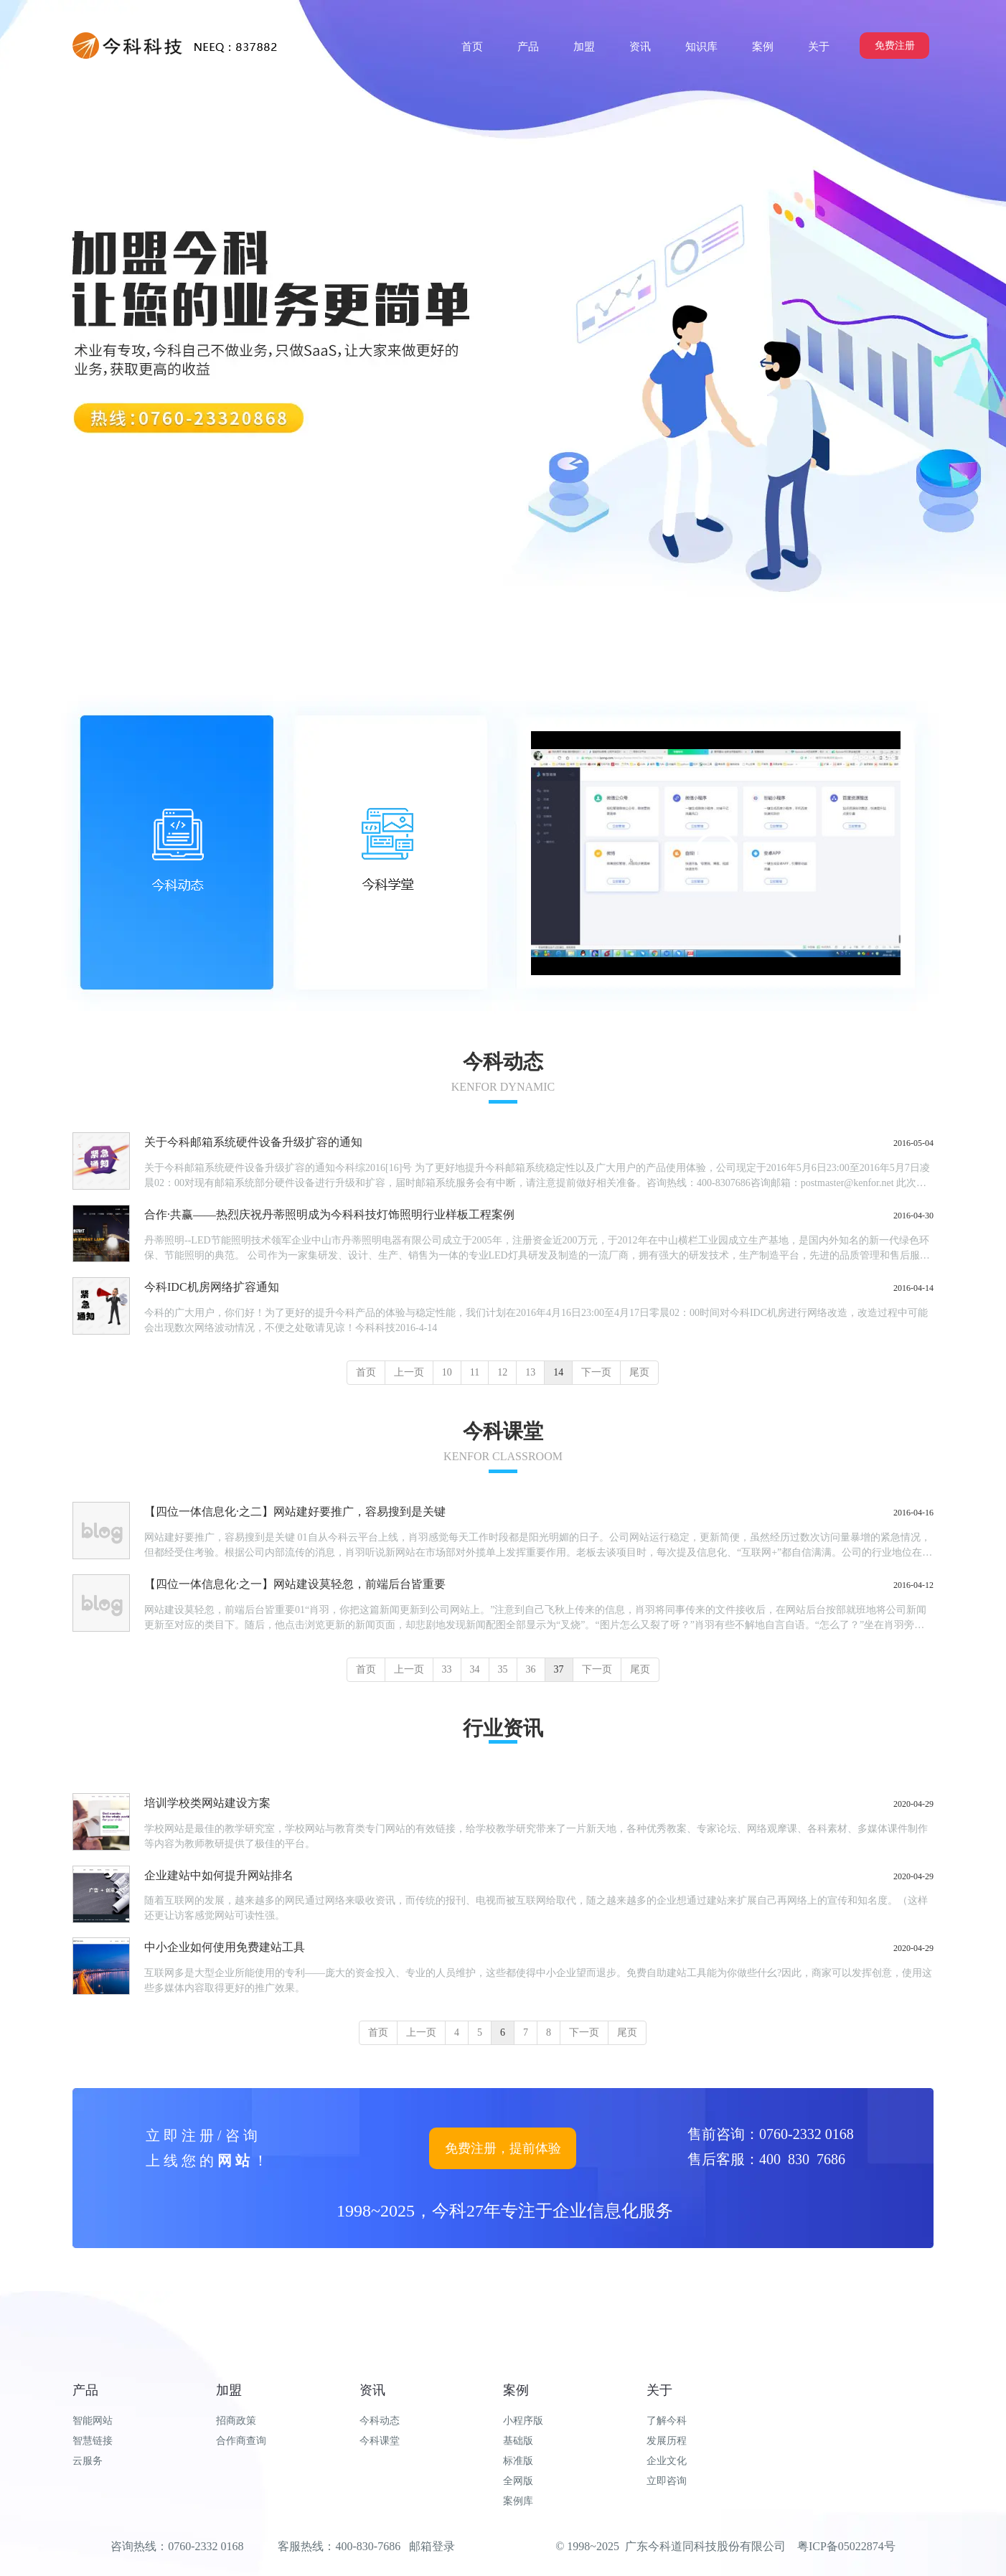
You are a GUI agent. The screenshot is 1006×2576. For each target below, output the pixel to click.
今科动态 (379, 2420)
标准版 (518, 2460)
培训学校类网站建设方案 (207, 1803)
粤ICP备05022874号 (846, 2546)
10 (447, 1372)
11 (474, 1372)
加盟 (229, 2390)
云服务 (87, 2460)
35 (503, 1669)
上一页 (409, 1372)
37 (559, 1669)
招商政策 (236, 2420)
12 (502, 1372)
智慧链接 (92, 2440)
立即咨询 (667, 2481)
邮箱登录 (432, 2546)
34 (475, 1669)
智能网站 (92, 2420)
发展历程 (667, 2440)
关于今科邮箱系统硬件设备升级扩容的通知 (253, 1142)
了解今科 (667, 2420)
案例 (516, 2390)
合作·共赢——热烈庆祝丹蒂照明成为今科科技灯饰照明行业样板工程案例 (329, 1214)
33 (447, 1669)
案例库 (518, 2501)
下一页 (596, 1372)
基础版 (518, 2440)
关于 (659, 2390)
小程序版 (523, 2420)
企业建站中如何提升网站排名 (218, 1875)
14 (558, 1372)
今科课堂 (379, 2440)
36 (531, 1669)
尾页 (639, 1372)
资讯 (372, 2390)
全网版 (518, 2481)
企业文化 (667, 2460)
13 (530, 1372)
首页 (366, 1372)
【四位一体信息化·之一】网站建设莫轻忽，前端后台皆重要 (295, 1584)
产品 (85, 2390)
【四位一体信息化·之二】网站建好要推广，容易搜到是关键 (295, 1511)
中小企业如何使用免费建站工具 (224, 1947)
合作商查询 (241, 2440)
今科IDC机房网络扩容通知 (211, 1287)
